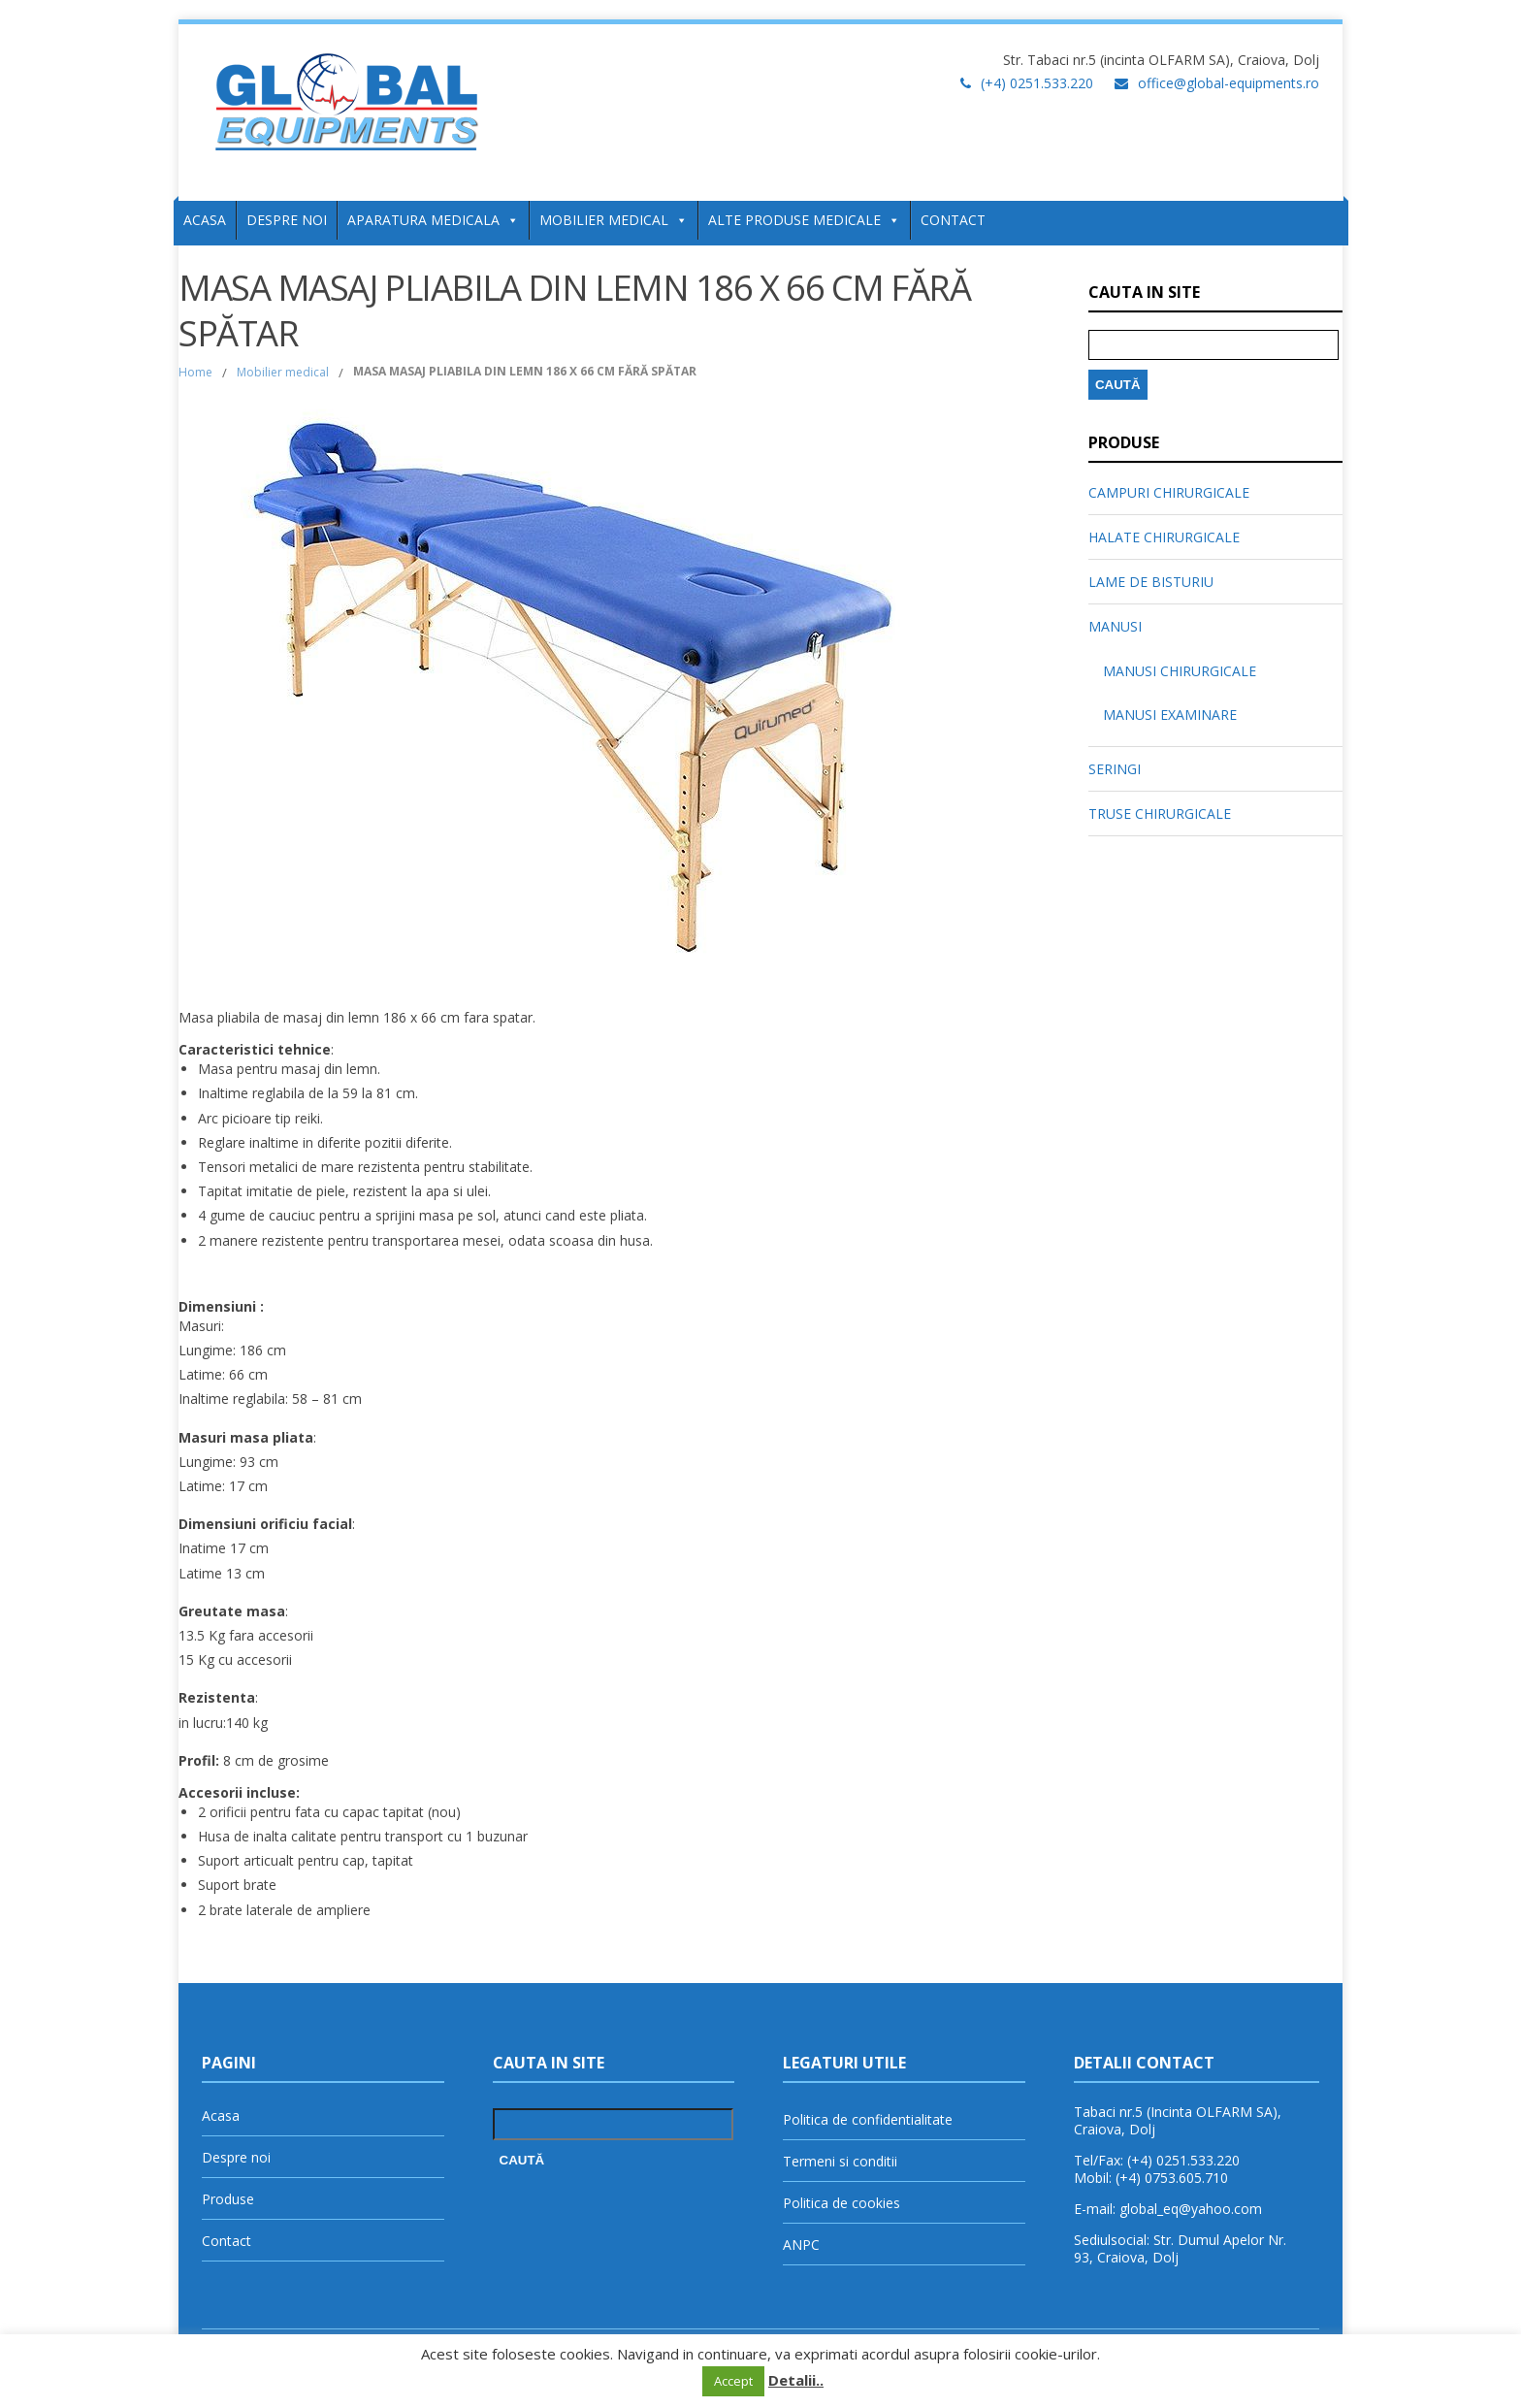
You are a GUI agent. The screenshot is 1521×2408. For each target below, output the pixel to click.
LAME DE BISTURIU (1151, 581)
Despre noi (236, 2157)
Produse (228, 2199)
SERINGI (1114, 769)
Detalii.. (796, 2380)
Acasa (221, 2115)
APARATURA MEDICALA (433, 220)
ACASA (204, 220)
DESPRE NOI (286, 220)
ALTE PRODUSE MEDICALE (804, 220)
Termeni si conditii (840, 2161)
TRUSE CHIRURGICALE (1159, 813)
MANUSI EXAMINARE (1170, 714)
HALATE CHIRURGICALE (1164, 537)
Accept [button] (733, 2381)
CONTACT (953, 220)
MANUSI (1115, 626)
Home (195, 372)
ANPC (801, 2244)
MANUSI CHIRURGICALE (1179, 671)
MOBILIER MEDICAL (613, 220)
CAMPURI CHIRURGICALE (1168, 492)
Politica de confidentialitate (868, 2119)
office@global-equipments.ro (1228, 83)
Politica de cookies (841, 2203)
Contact (226, 2240)
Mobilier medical (283, 372)
